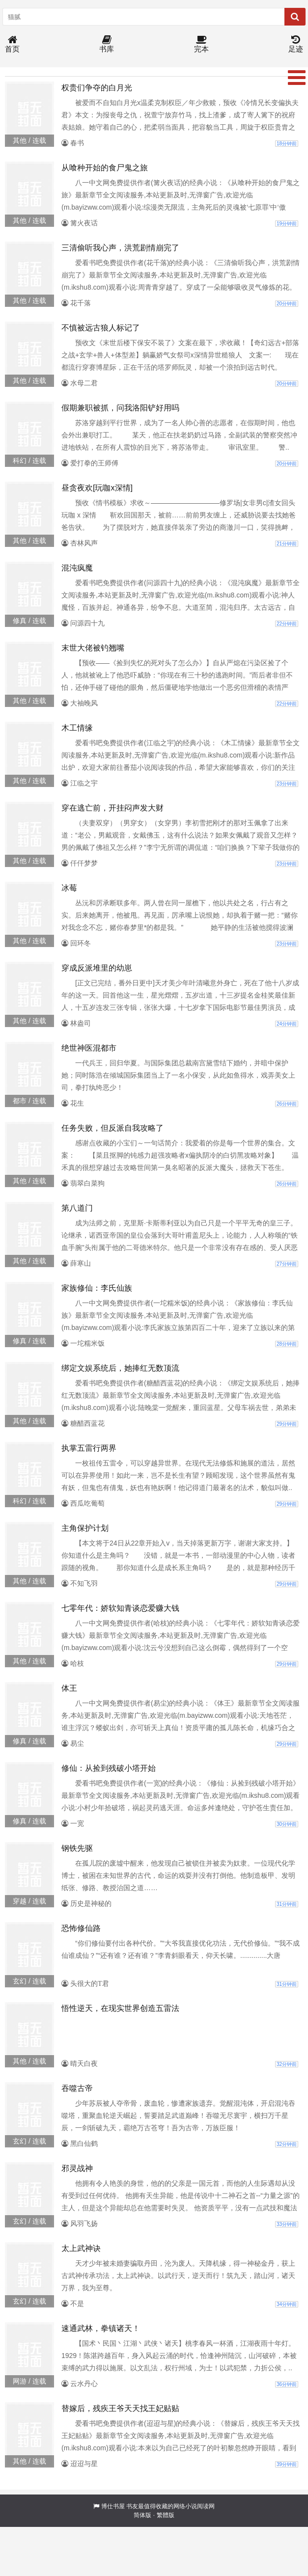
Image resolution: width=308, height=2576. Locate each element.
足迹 (295, 44)
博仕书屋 (113, 2506)
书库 (106, 44)
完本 (201, 44)
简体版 (142, 2515)
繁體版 (165, 2515)
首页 (12, 44)
